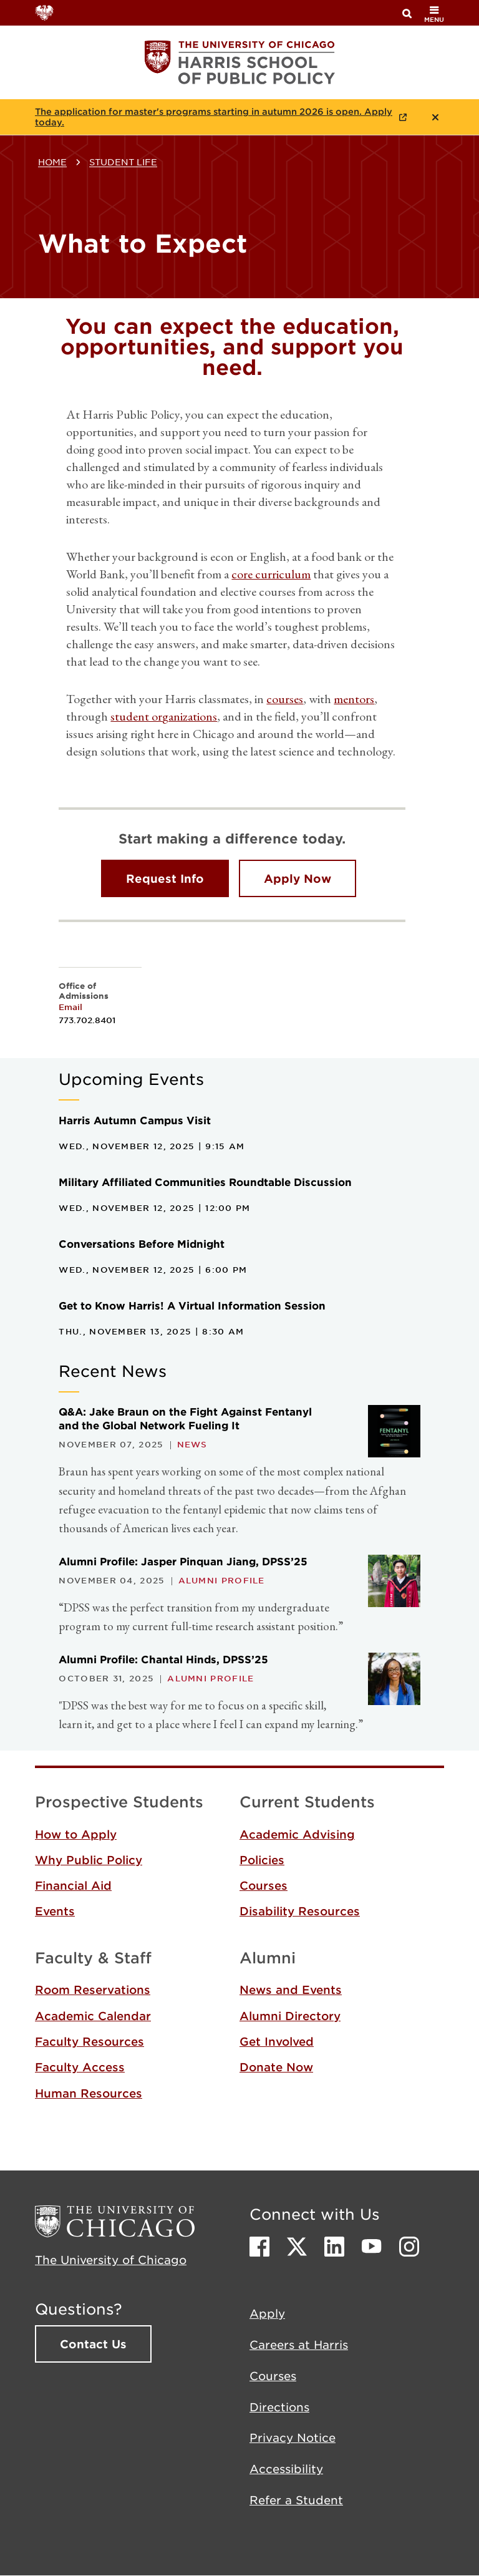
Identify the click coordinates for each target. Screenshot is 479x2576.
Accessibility (286, 2469)
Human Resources (88, 2093)
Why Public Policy (88, 1860)
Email (70, 1007)
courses (284, 699)
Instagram (409, 2247)
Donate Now (276, 2067)
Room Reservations (92, 1989)
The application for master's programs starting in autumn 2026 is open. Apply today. (213, 117)
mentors (354, 699)
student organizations (163, 716)
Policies (262, 1860)
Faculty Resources (89, 2041)
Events (55, 1911)
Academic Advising (297, 1834)
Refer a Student (296, 2500)
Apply (267, 2313)
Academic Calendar (93, 2016)
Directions (279, 2407)
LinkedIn (334, 2247)
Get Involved (277, 2041)
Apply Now (297, 878)
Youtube (372, 2247)
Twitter (297, 2247)
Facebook (259, 2247)
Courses (264, 1885)
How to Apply (76, 1834)
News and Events (291, 1989)
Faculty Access (80, 2067)
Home (52, 161)
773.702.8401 (87, 1020)
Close (435, 117)
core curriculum (271, 574)
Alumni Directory (290, 2016)
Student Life (123, 161)
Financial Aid (73, 1885)
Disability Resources (300, 1911)
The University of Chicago (110, 2260)
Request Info (165, 878)
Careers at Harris (298, 2344)
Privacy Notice (292, 2437)
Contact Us (93, 2344)
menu (434, 14)
